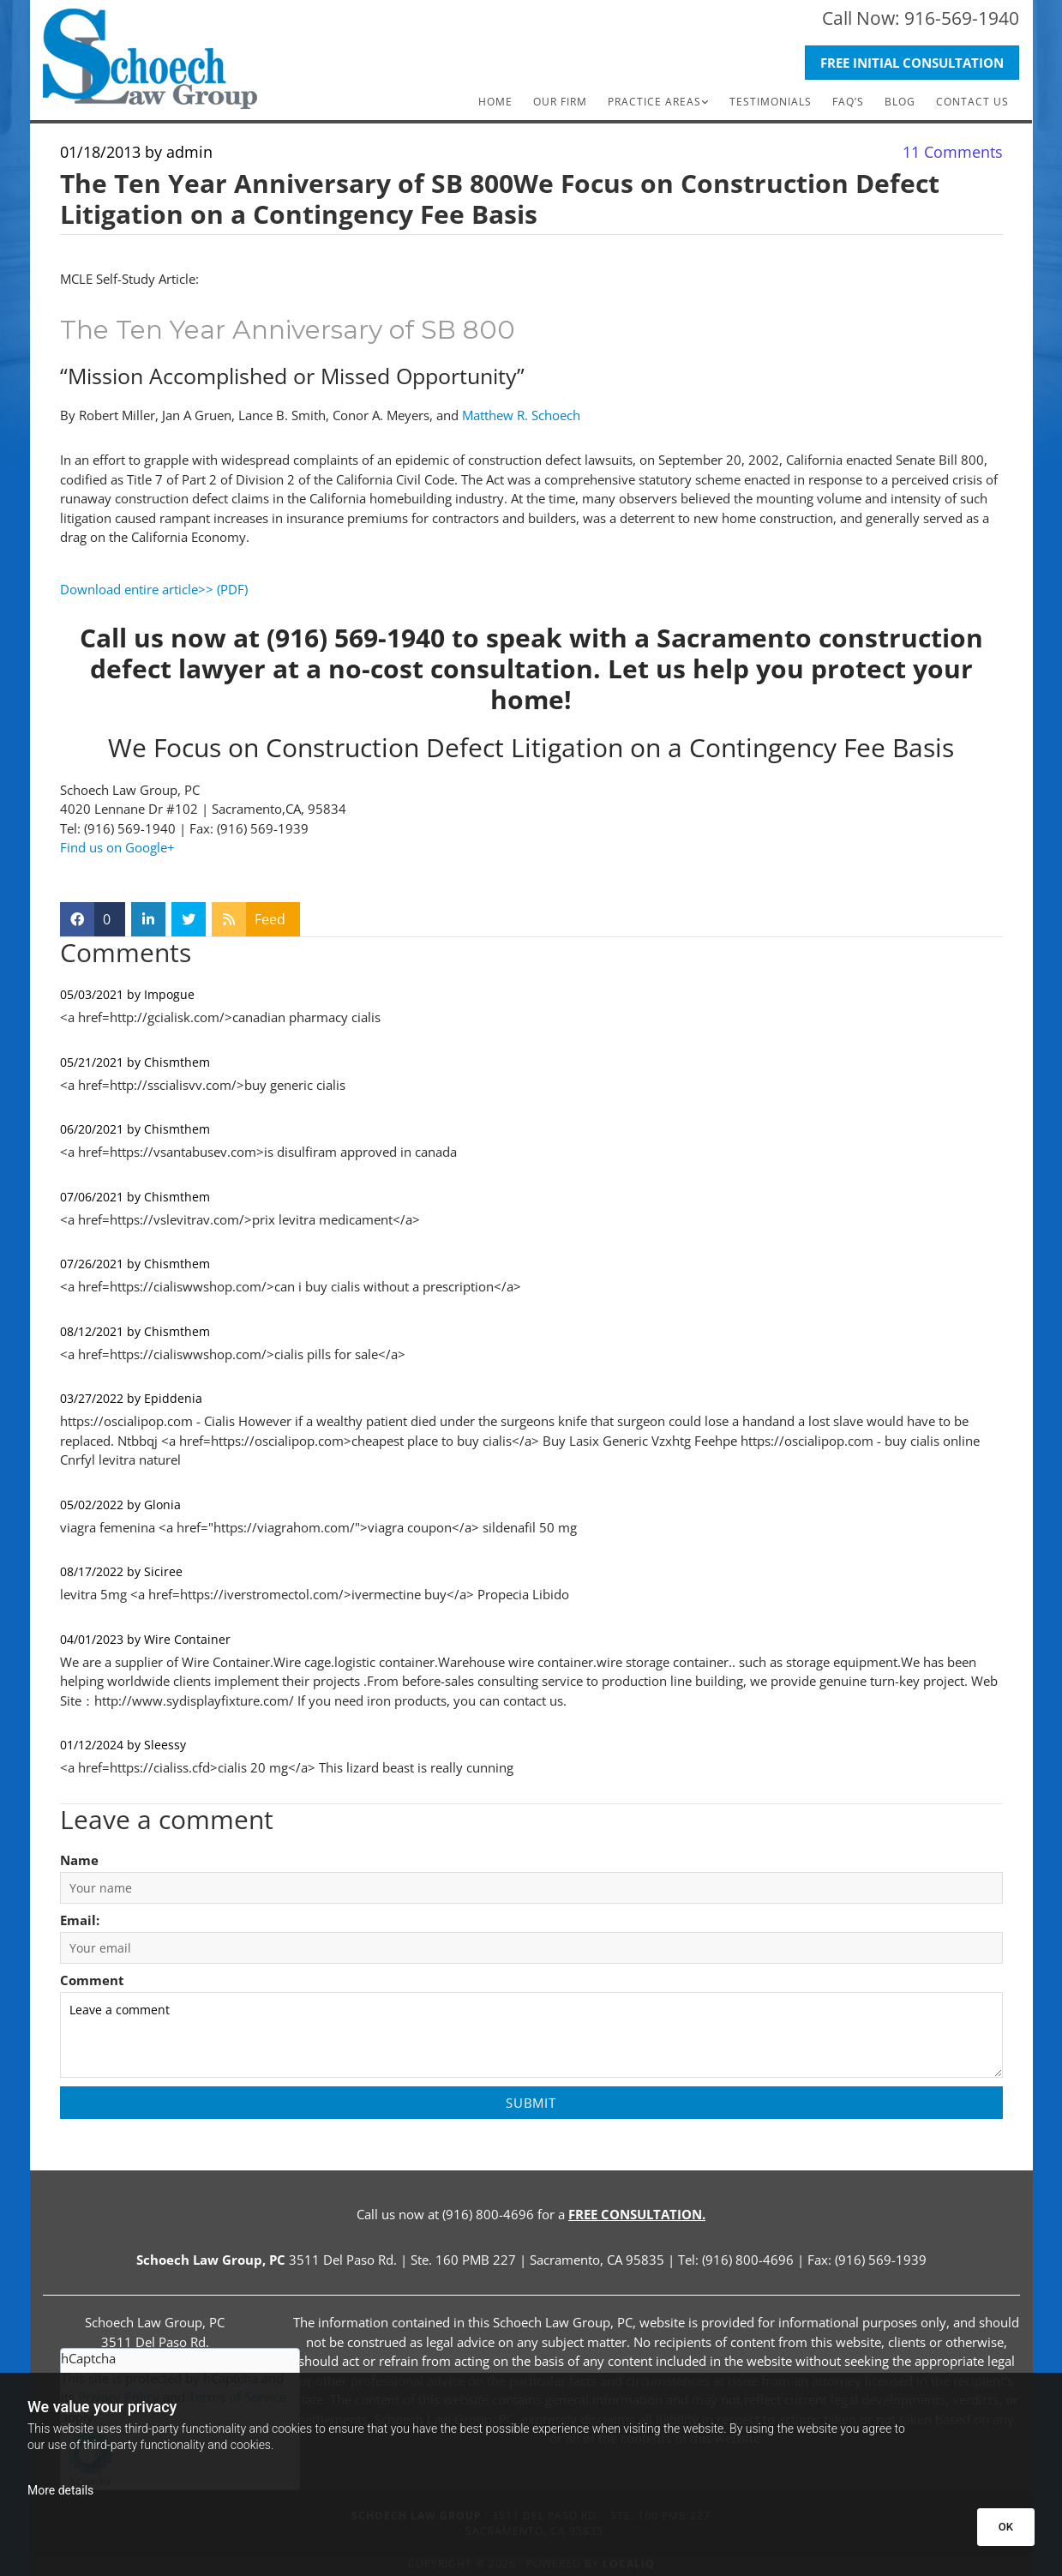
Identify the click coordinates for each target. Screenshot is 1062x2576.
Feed (270, 919)
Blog (900, 101)
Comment (92, 1980)
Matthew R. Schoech (521, 415)
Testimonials (770, 101)
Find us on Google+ (117, 847)
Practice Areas (654, 101)
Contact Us (972, 101)
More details (60, 2490)
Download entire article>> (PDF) (154, 589)
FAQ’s (848, 101)
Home (495, 101)
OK (1006, 2526)
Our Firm (560, 101)
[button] (912, 63)
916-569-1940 (961, 18)
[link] (658, 102)
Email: (79, 1920)
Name (79, 1860)
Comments (953, 151)
